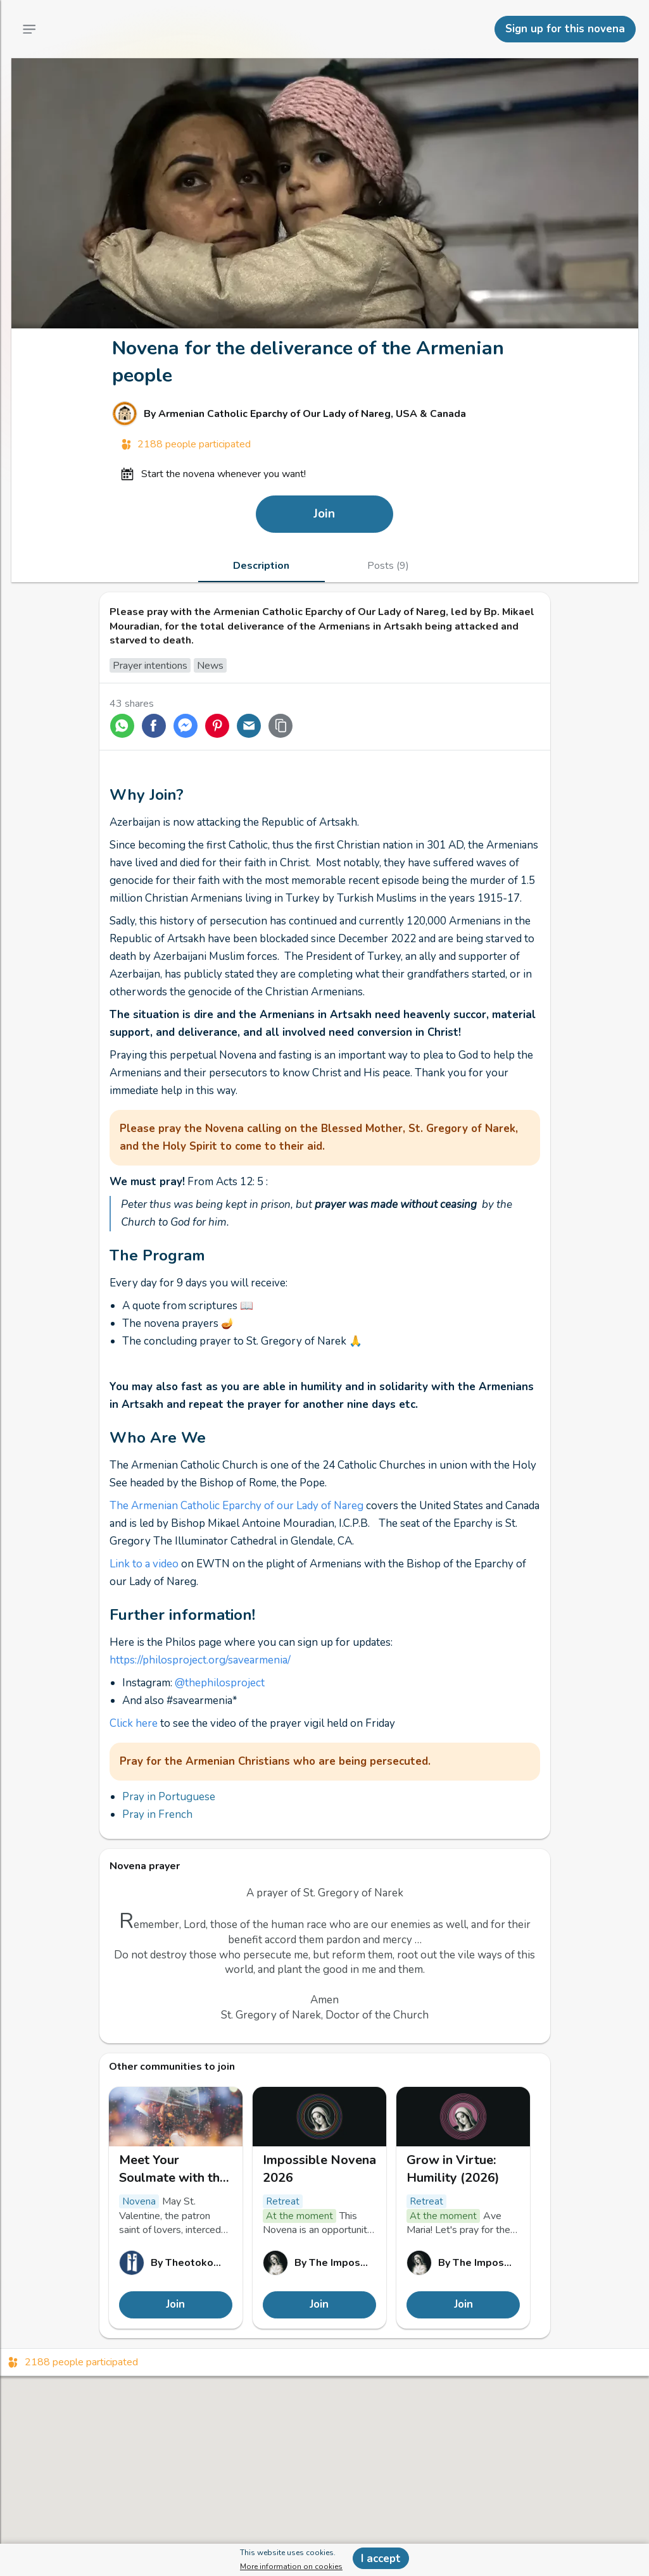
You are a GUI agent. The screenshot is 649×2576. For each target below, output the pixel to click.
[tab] (261, 565)
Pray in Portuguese (168, 1796)
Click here (134, 1723)
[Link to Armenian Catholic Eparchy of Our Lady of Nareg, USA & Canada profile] (325, 413)
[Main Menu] (29, 29)
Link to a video (144, 1564)
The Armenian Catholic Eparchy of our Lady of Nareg (236, 1505)
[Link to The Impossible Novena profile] (319, 2262)
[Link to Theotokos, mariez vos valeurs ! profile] (175, 2262)
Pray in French (157, 1814)
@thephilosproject (220, 1683)
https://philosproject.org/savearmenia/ (200, 1660)
